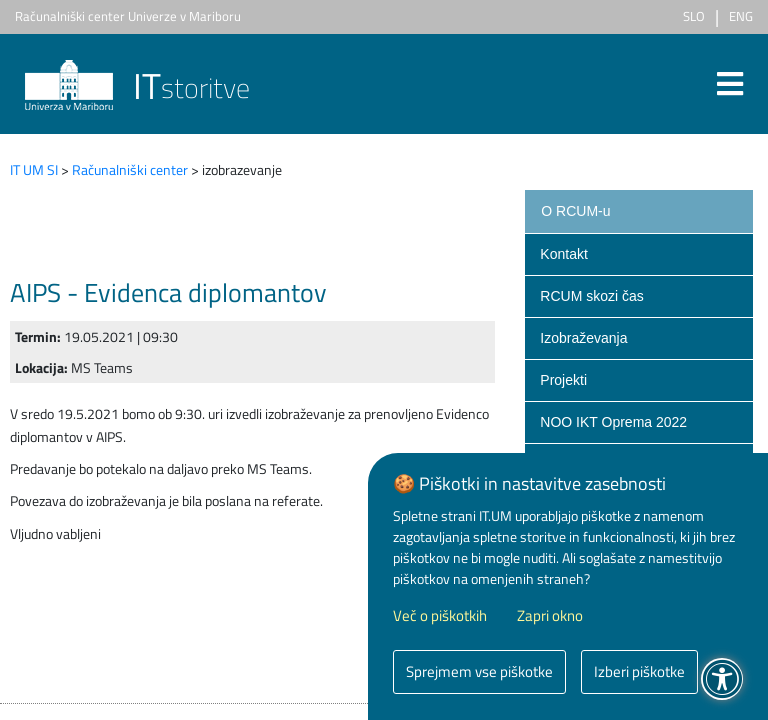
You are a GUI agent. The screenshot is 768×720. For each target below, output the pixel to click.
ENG (741, 16)
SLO (694, 16)
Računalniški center (130, 169)
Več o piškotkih (440, 616)
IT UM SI (34, 169)
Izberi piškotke (639, 671)
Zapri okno (550, 616)
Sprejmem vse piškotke (479, 671)
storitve (137, 87)
